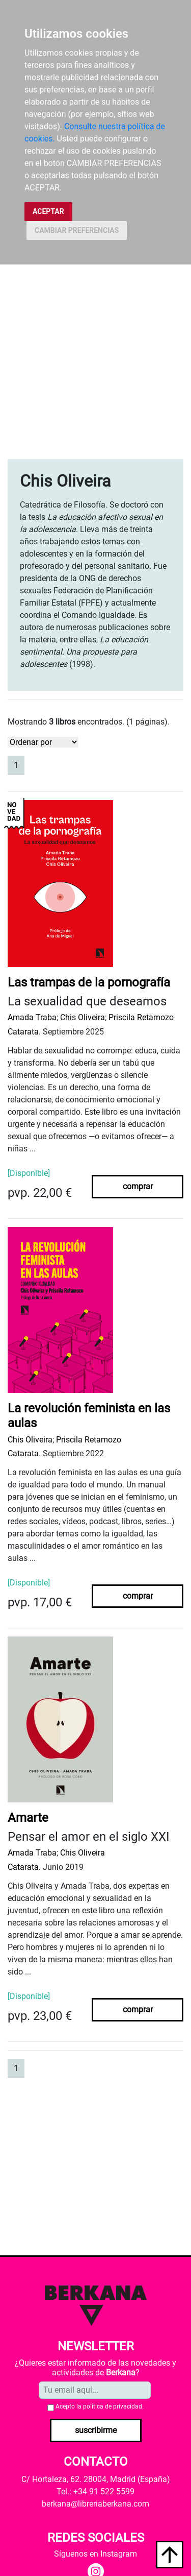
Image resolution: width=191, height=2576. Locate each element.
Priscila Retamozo (141, 1017)
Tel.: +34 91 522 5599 (95, 2491)
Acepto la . (100, 2406)
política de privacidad (112, 2406)
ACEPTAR (48, 211)
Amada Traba (32, 1017)
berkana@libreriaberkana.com (95, 2504)
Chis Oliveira (82, 1017)
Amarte (28, 1818)
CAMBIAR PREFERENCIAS (77, 230)
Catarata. (24, 1032)
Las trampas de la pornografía (89, 982)
